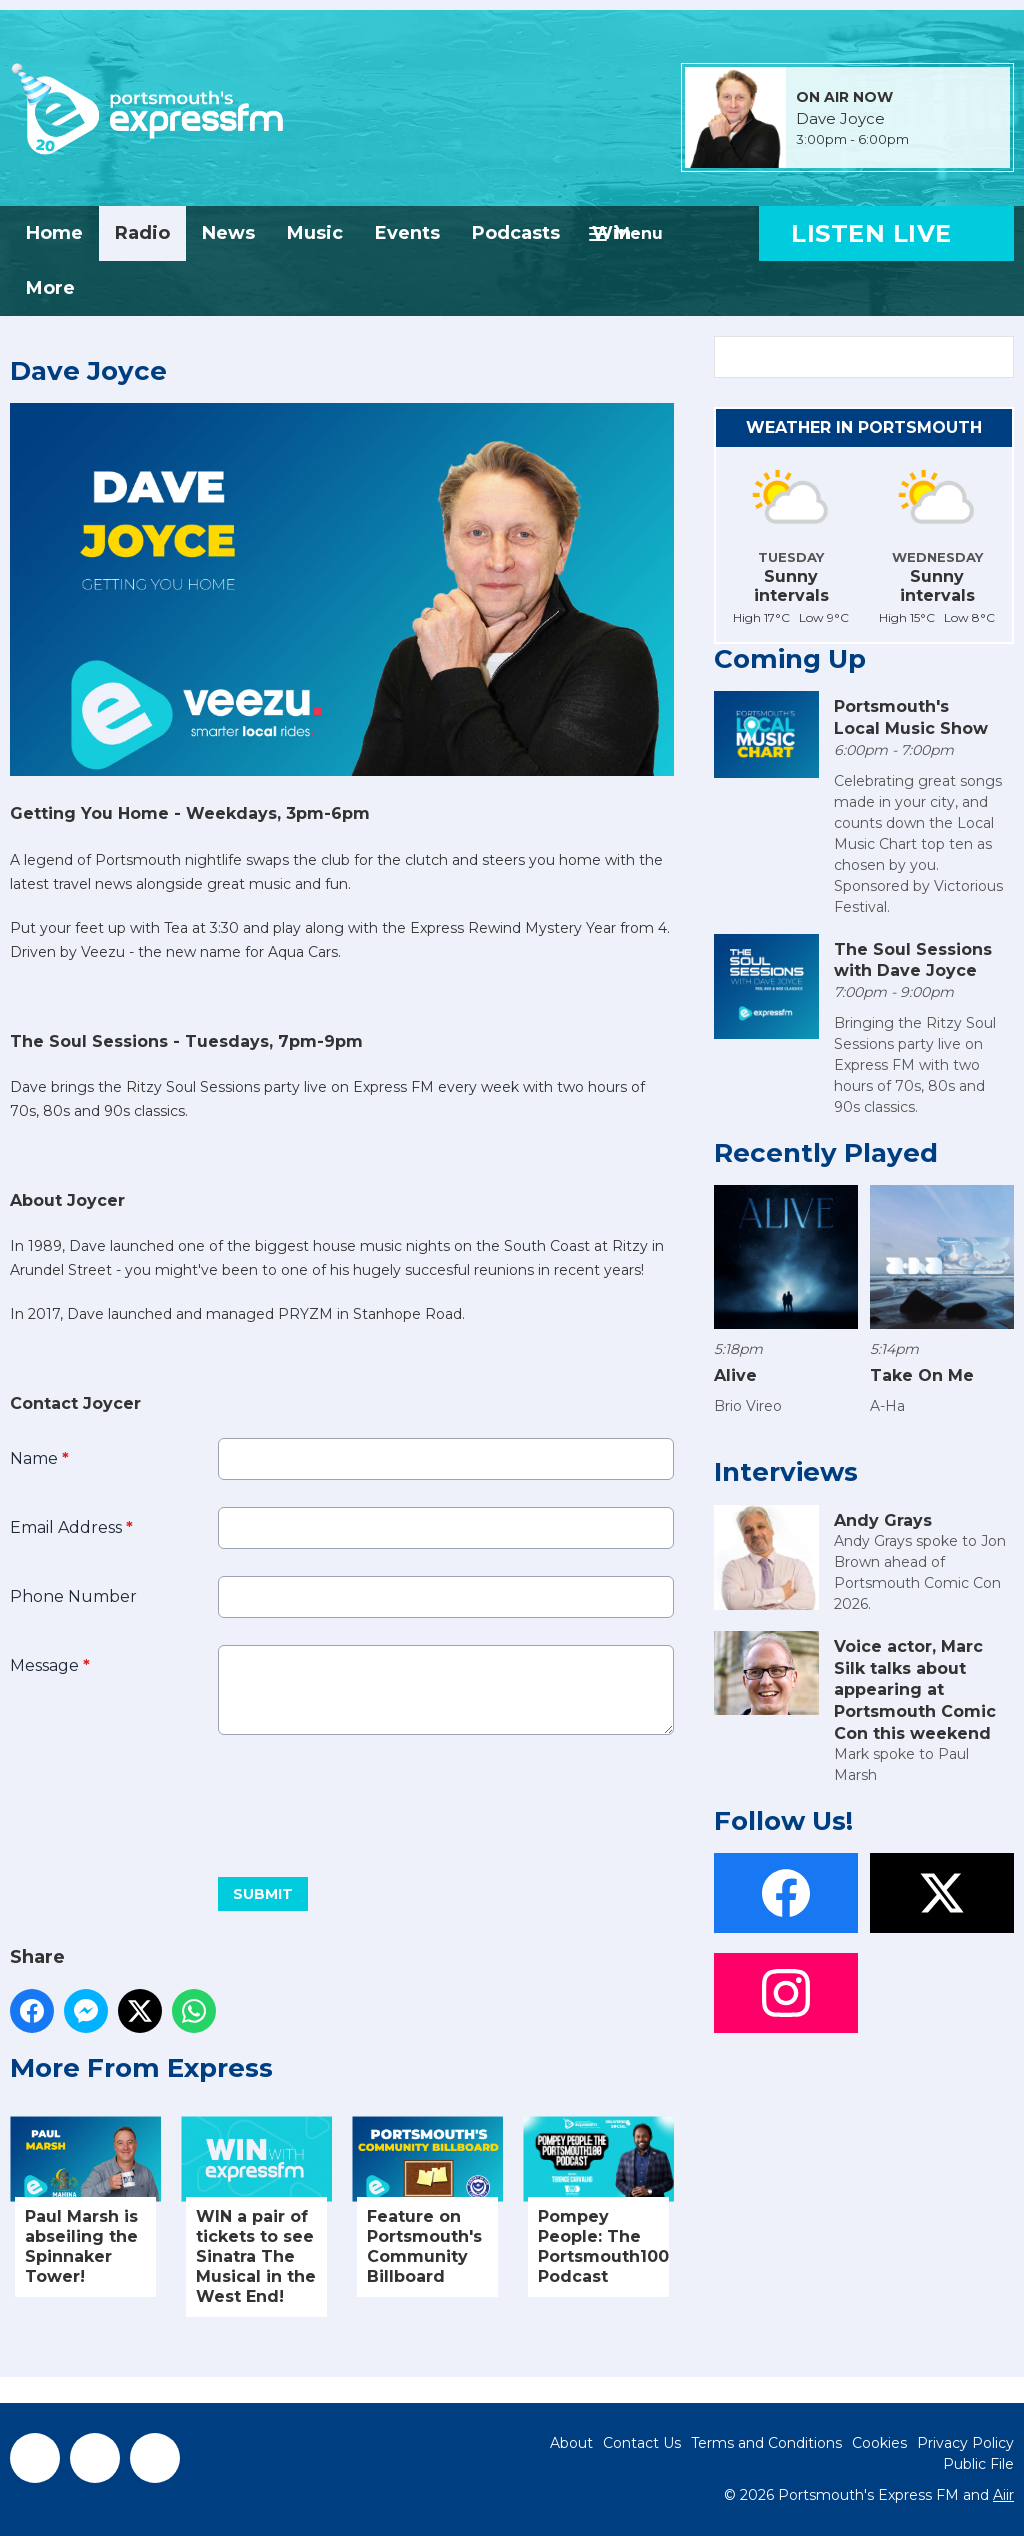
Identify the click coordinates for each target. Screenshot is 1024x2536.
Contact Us (642, 2443)
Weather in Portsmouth (864, 427)
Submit (263, 1894)
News (228, 233)
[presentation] (162, 1798)
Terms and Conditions (766, 2443)
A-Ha (887, 1406)
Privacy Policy (965, 2443)
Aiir (1003, 2495)
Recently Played (826, 1153)
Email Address (71, 1527)
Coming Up (790, 659)
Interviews (786, 1472)
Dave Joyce (840, 119)
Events (407, 233)
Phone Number (73, 1596)
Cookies (879, 2443)
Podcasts (516, 233)
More (50, 288)
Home (54, 233)
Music (315, 233)
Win (611, 233)
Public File (978, 2464)
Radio (142, 233)
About (571, 2443)
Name (39, 1458)
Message (50, 1665)
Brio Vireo (748, 1406)
